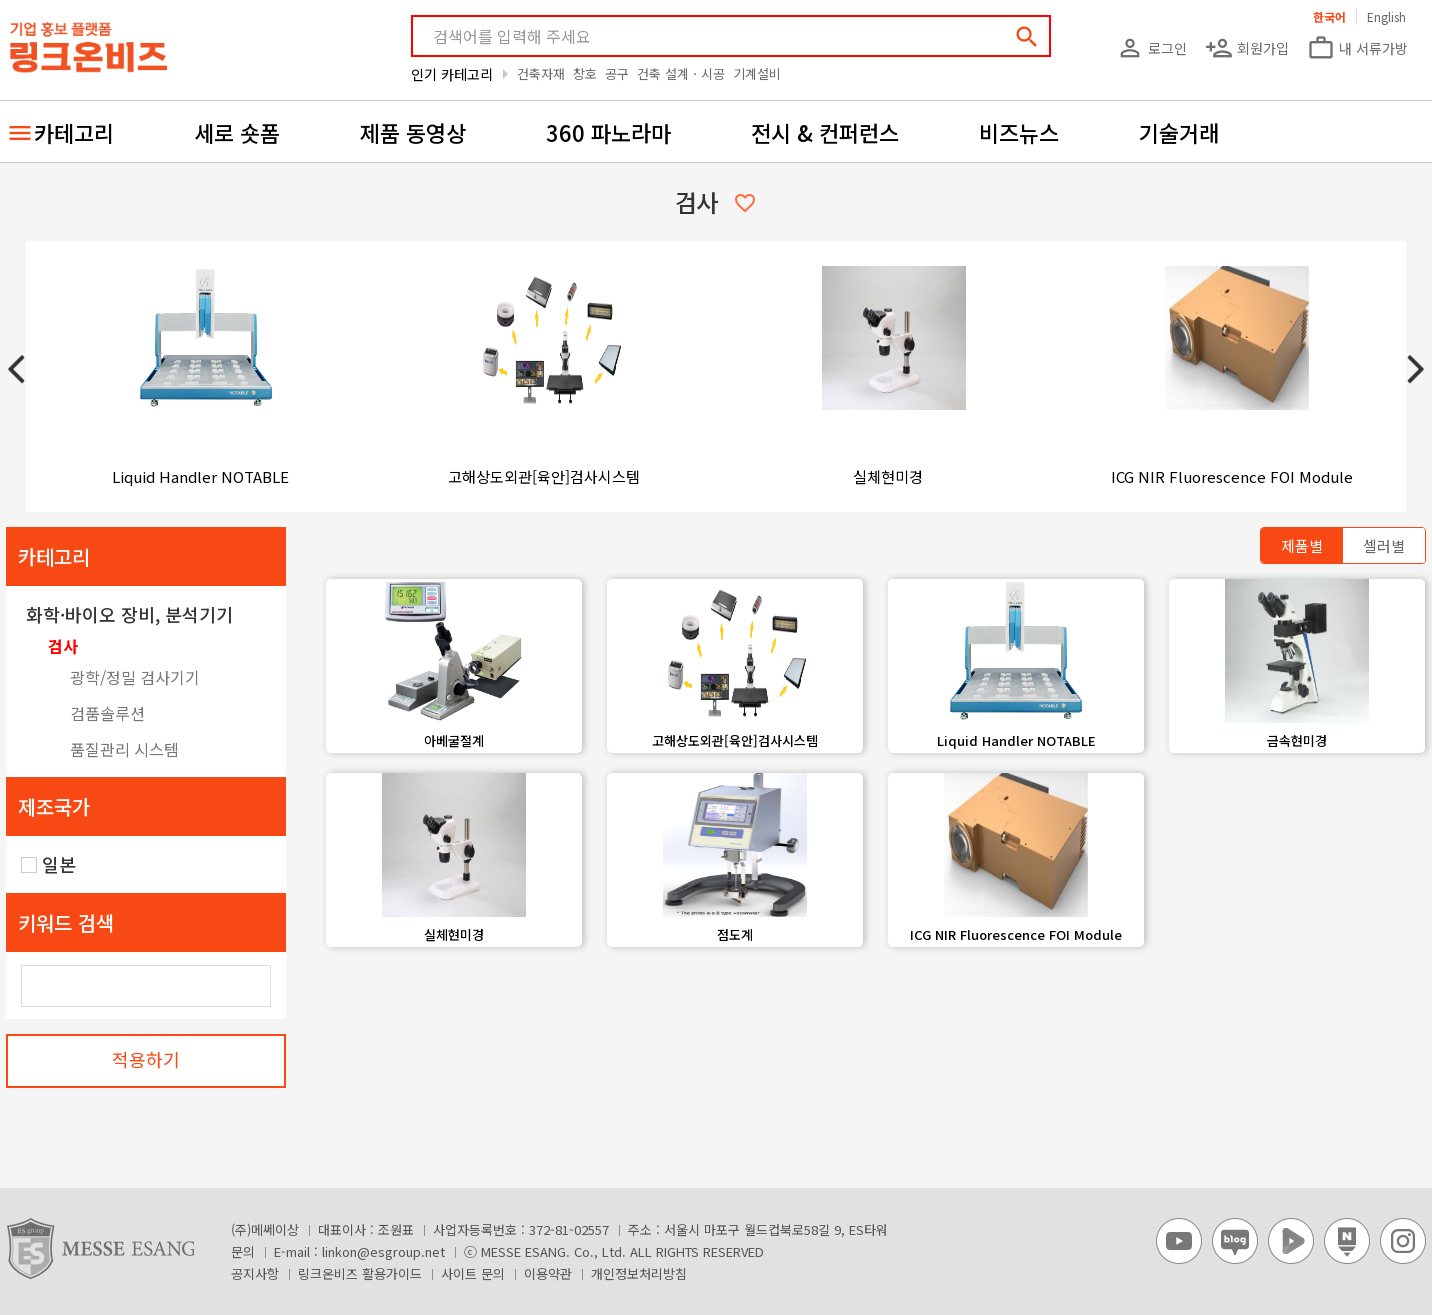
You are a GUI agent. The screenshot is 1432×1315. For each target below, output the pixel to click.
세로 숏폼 (237, 132)
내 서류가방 (1357, 48)
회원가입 (1247, 48)
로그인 (1151, 48)
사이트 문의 (473, 1273)
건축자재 (541, 73)
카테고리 (74, 132)
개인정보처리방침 (639, 1273)
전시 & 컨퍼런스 (825, 132)
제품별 (1302, 545)
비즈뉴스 (1019, 132)
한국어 (1329, 16)
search (1027, 37)
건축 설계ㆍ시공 (681, 73)
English (1386, 16)
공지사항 (255, 1273)
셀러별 (1384, 545)
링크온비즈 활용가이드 (360, 1273)
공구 (617, 73)
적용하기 (146, 1059)
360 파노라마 (608, 132)
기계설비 (757, 73)
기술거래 (1179, 132)
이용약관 (548, 1273)
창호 (585, 73)
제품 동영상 (413, 132)
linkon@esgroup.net (383, 1251)
